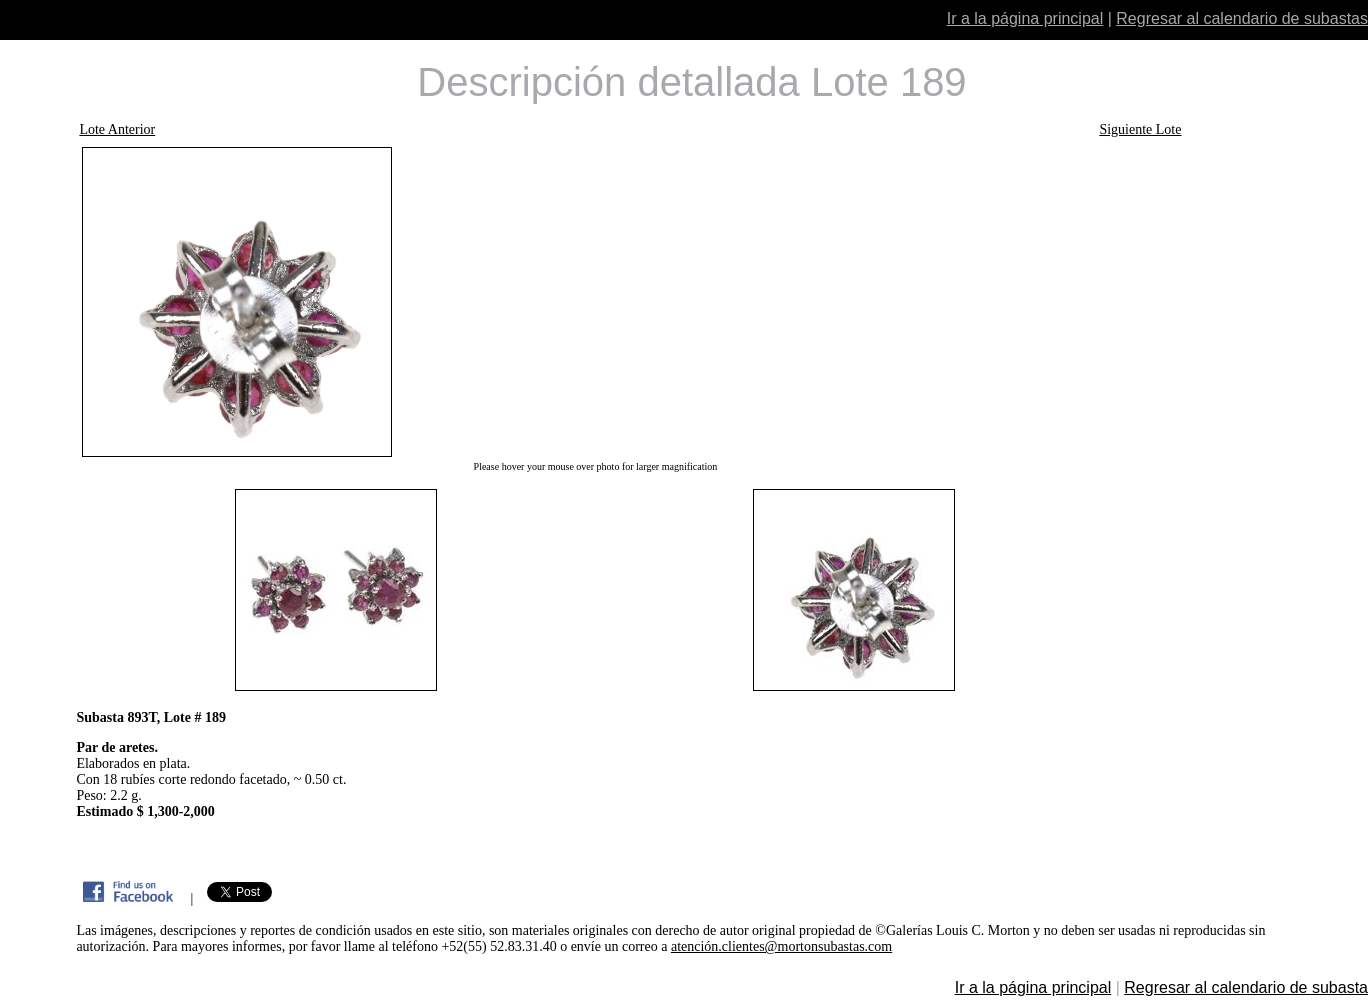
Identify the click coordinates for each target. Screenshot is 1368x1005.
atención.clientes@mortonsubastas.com (781, 946)
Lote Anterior (117, 129)
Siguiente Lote (1140, 129)
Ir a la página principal (1025, 18)
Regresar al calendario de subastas (1242, 18)
